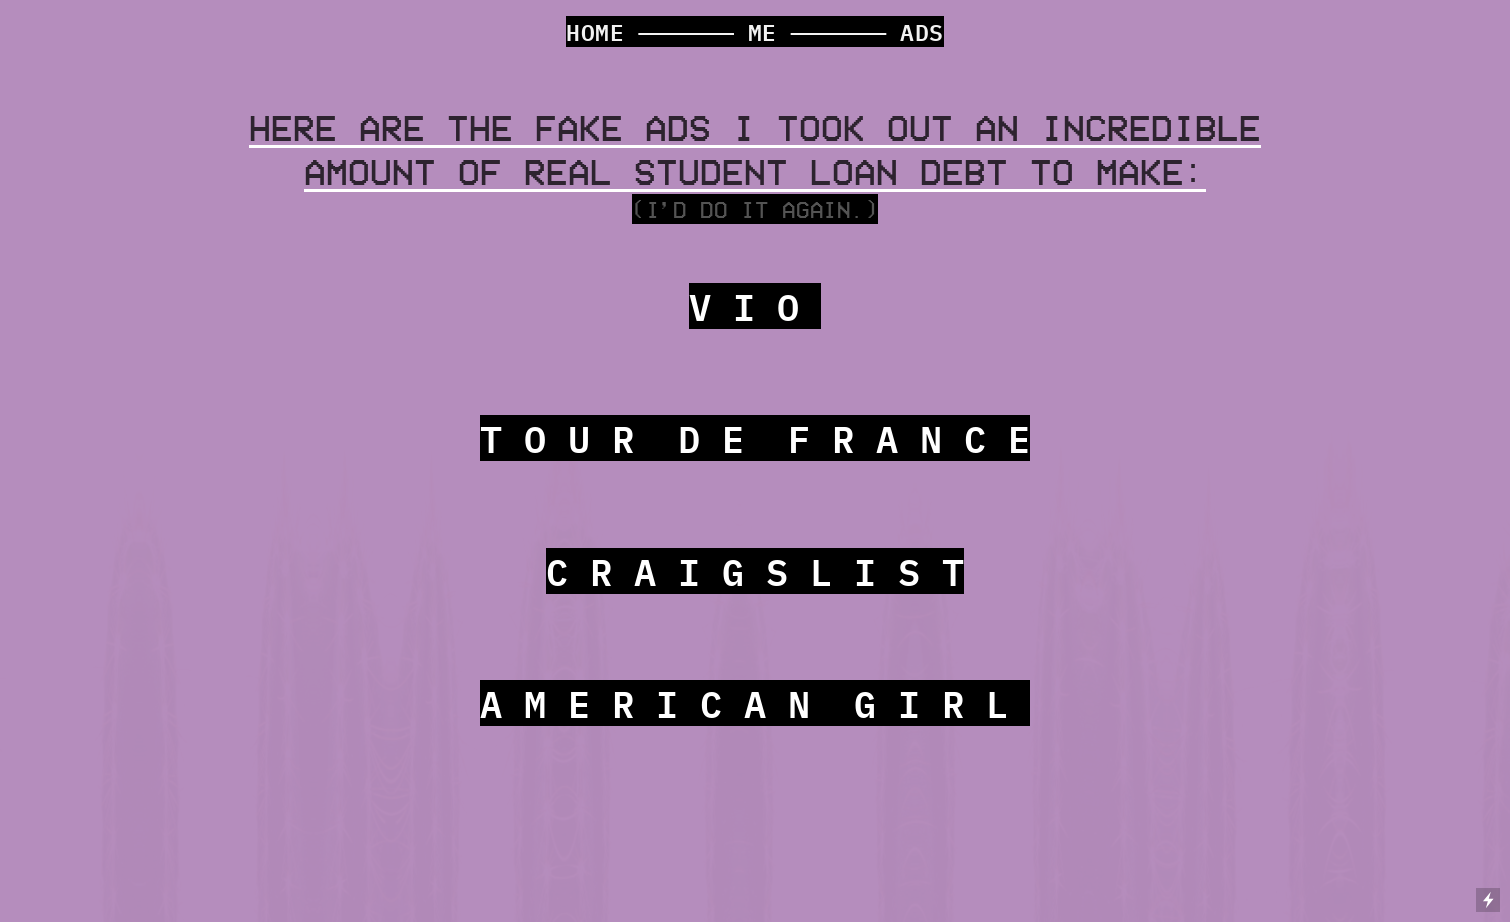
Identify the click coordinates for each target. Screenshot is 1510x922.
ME (762, 31)
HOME (595, 31)
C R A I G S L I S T (755, 571)
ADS (922, 31)
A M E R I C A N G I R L (755, 703)
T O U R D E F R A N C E (755, 438)
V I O (755, 306)
